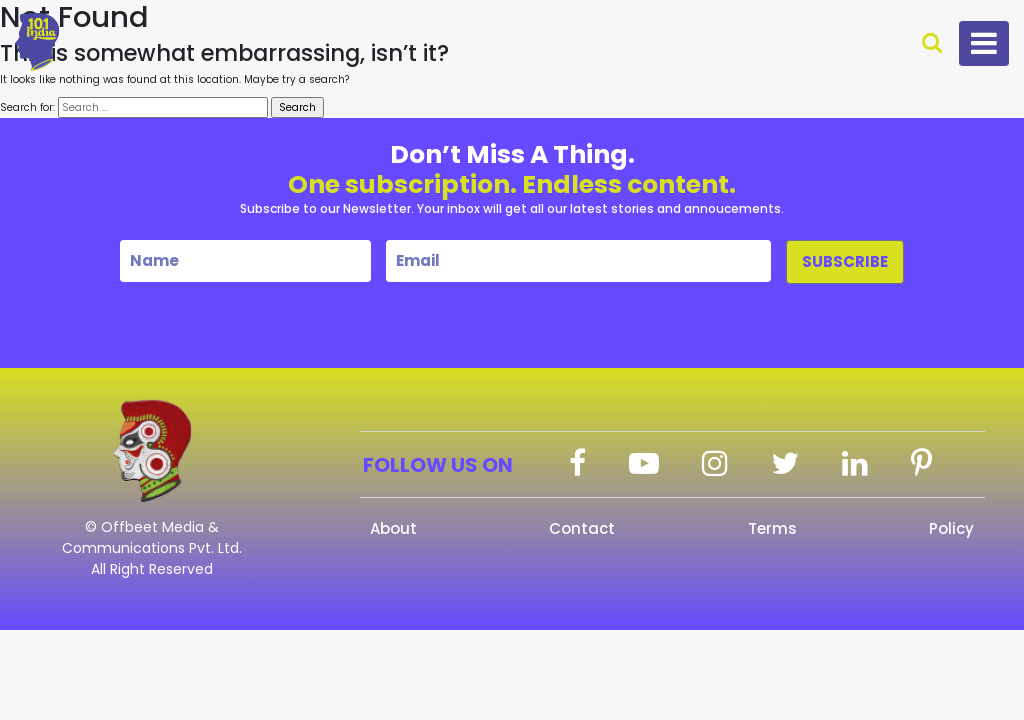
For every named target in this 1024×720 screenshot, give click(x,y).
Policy (951, 528)
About (393, 528)
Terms (772, 528)
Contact (582, 528)
